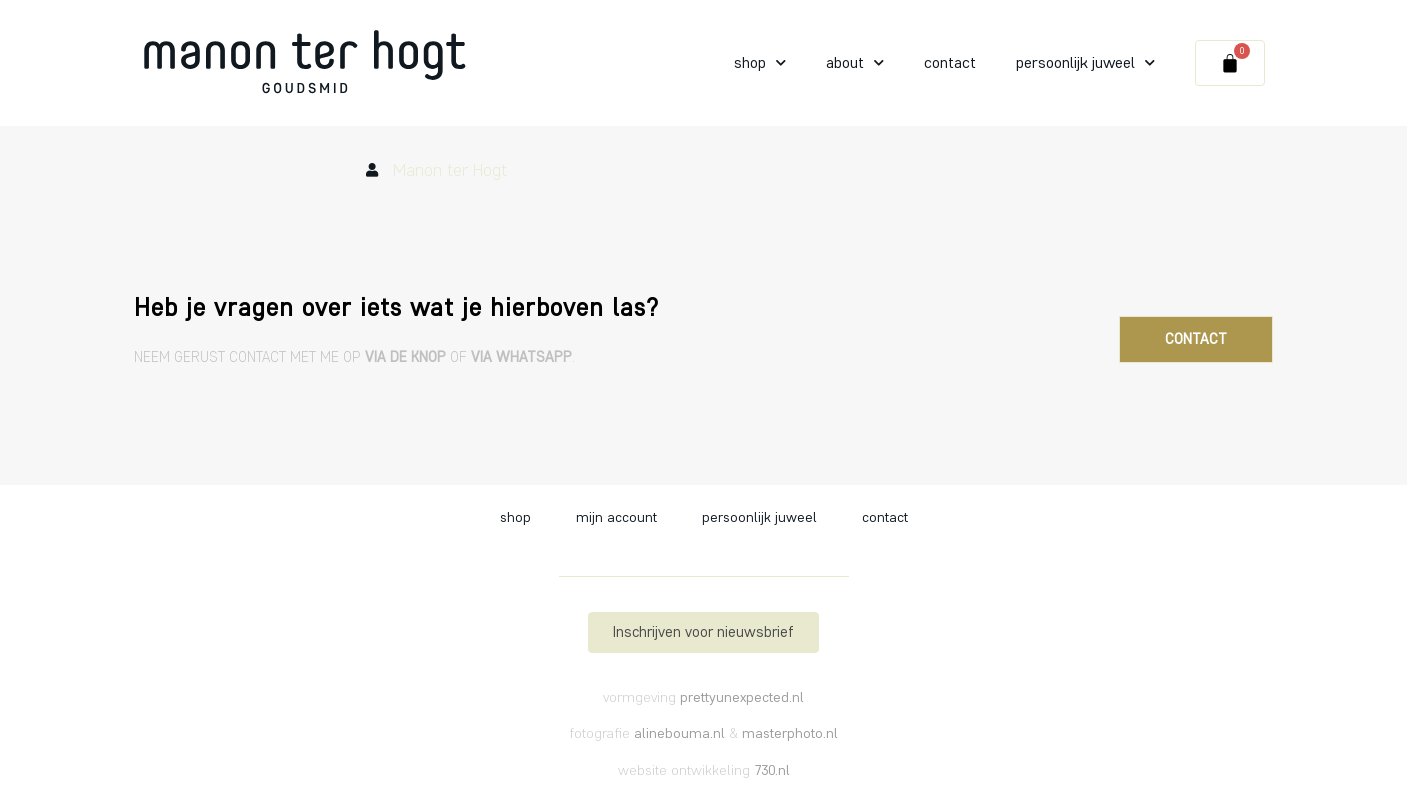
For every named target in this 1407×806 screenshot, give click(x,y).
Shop (760, 62)
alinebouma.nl (679, 733)
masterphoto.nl (790, 733)
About (855, 62)
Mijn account (616, 517)
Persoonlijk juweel (1085, 62)
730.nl (772, 770)
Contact (950, 62)
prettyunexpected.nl (742, 697)
